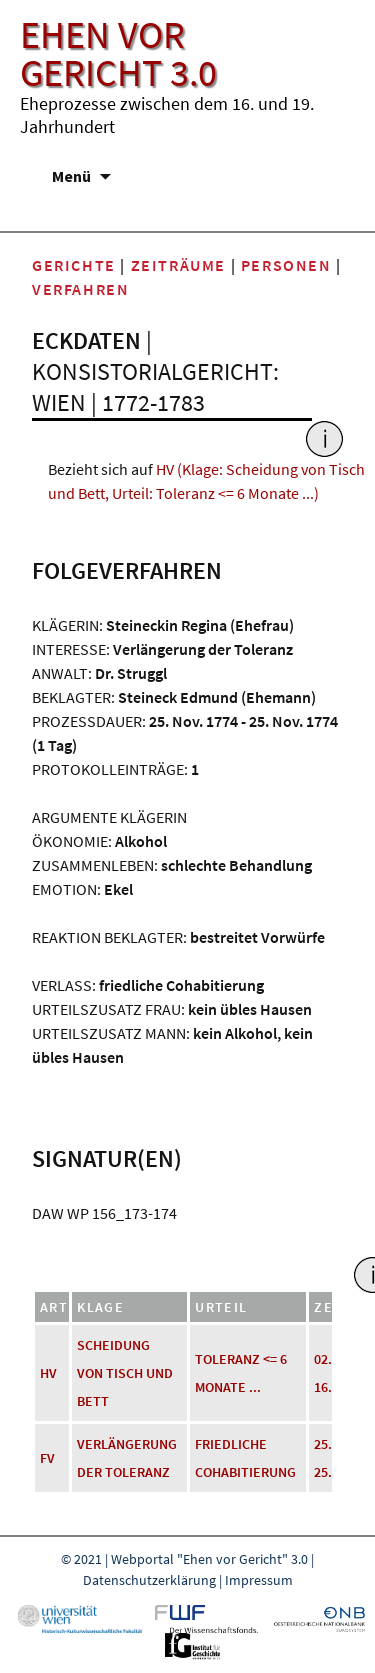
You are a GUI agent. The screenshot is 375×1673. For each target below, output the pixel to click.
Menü (71, 176)
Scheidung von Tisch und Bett (125, 1373)
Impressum (259, 1580)
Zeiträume (178, 265)
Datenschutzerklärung (149, 1580)
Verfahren (80, 289)
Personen (286, 265)
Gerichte (74, 265)
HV (48, 1373)
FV (47, 1458)
